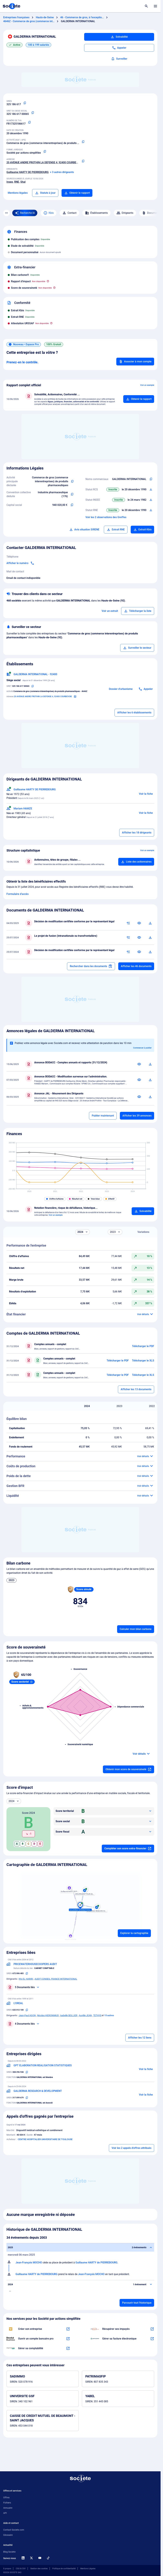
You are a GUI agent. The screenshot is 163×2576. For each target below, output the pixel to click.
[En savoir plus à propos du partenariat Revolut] (68, 2339)
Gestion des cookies (39, 2568)
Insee (9, 181)
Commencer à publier (142, 1048)
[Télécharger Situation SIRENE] (151, 500)
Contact (69, 213)
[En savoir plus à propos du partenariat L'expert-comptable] (68, 2348)
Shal (23, 181)
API (5, 2513)
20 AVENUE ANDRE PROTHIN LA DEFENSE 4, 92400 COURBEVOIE (44, 162)
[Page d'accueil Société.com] (11, 6)
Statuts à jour (45, 193)
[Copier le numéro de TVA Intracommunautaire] (29, 122)
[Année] (13, 1801)
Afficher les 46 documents (136, 966)
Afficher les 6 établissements (134, 712)
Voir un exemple (147, 385)
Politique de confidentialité (64, 2568)
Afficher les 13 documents (136, 1389)
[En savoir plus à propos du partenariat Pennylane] (152, 2339)
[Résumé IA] (128, 923)
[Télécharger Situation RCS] (151, 489)
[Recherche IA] (24, 213)
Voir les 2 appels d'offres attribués (131, 2147)
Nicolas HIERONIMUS (48, 2015)
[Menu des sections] (6, 213)
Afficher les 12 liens (139, 2037)
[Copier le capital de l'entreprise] (72, 505)
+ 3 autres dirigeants (61, 172)
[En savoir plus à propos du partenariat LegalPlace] (68, 2329)
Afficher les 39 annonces (137, 1115)
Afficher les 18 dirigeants (136, 832)
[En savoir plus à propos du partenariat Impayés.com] (152, 2329)
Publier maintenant (103, 1115)
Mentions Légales (87, 2568)
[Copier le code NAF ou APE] (83, 142)
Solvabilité (119, 37)
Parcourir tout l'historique (137, 2302)
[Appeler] (119, 48)
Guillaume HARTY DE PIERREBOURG (27, 172)
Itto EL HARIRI (26, 1979)
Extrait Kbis (142, 530)
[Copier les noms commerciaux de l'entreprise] (151, 479)
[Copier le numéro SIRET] (32, 113)
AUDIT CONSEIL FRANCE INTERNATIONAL (56, 1979)
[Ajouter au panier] (138, 399)
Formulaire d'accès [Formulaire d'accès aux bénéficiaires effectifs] (17, 894)
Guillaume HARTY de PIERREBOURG (96, 2262)
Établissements (96, 213)
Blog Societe (9, 2551)
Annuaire (7, 2508)
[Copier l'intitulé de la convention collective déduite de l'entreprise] (72, 494)
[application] (81, 1166)
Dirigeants (124, 213)
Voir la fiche (146, 793)
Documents (151, 213)
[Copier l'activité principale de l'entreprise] (72, 481)
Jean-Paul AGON (27, 2015)
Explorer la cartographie (134, 1933)
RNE (16, 181)
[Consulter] (139, 923)
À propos (7, 2568)
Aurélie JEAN (85, 2015)
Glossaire (8, 2535)
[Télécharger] (150, 923)
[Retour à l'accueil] (80, 2478)
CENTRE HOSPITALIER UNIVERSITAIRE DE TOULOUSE (45, 2139)
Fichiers (7, 2502)
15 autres (109, 2015)
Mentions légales (18, 192)
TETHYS (97, 2015)
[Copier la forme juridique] (45, 151)
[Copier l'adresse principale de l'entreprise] (83, 161)
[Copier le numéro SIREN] (24, 103)
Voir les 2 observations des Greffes (105, 517)
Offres (6, 2497)
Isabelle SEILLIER (68, 2015)
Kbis (48, 213)
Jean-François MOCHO (29, 2262)
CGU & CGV (21, 2568)
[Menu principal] (155, 6)
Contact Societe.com (13, 2530)
